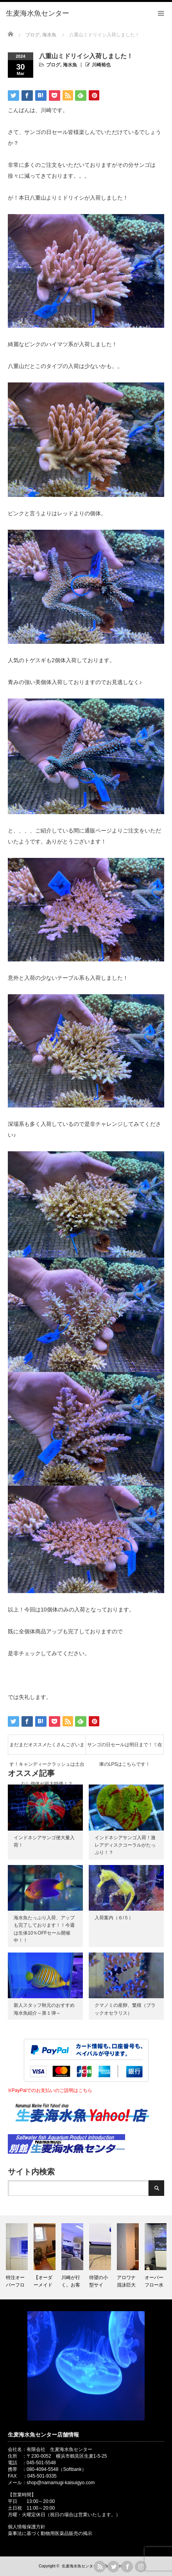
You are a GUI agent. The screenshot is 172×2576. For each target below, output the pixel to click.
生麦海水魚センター (79, 2566)
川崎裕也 (101, 65)
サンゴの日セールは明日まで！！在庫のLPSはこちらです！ (124, 1748)
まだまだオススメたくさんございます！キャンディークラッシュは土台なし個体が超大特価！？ (46, 1748)
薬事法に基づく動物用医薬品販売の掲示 (50, 2533)
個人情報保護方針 (26, 2527)
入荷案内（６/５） (114, 1917)
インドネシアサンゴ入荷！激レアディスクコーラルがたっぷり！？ (125, 1845)
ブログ (53, 65)
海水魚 (70, 65)
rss (100, 2566)
